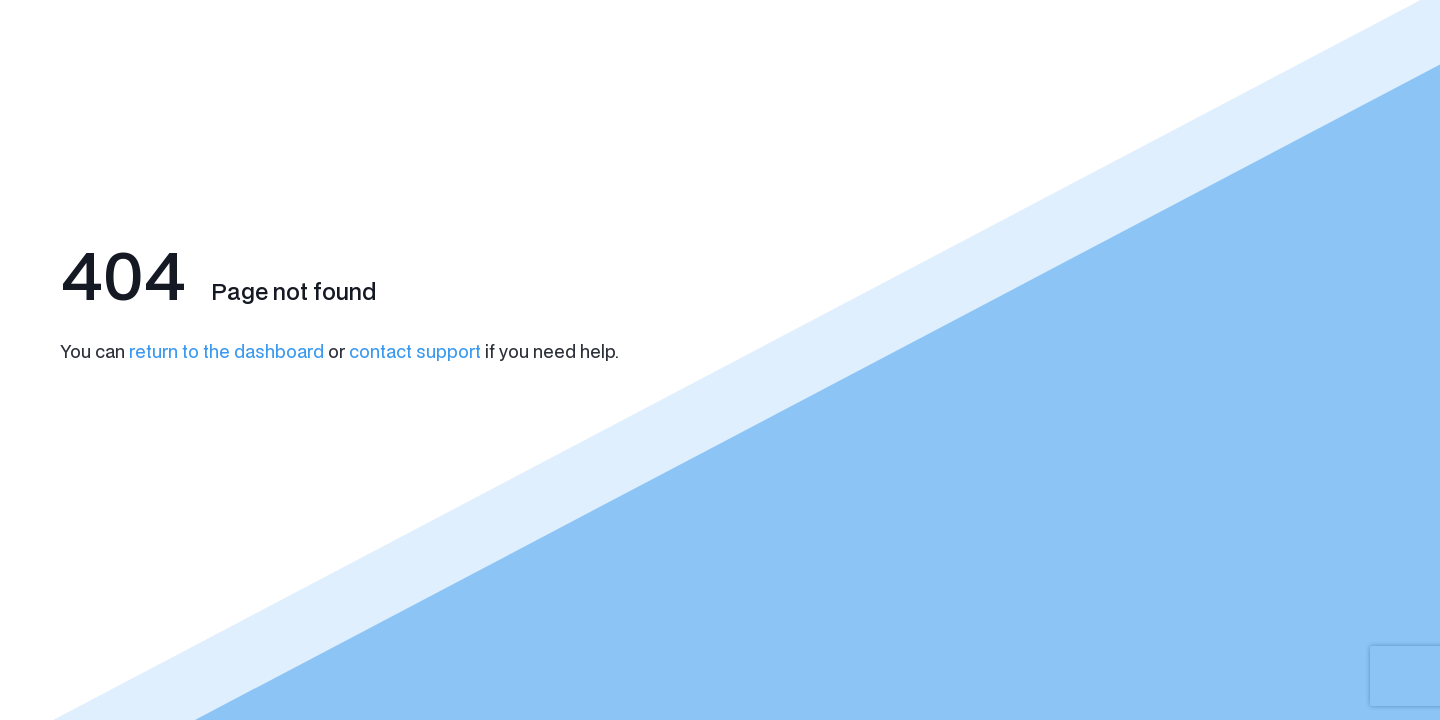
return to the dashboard (226, 351)
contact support (415, 351)
